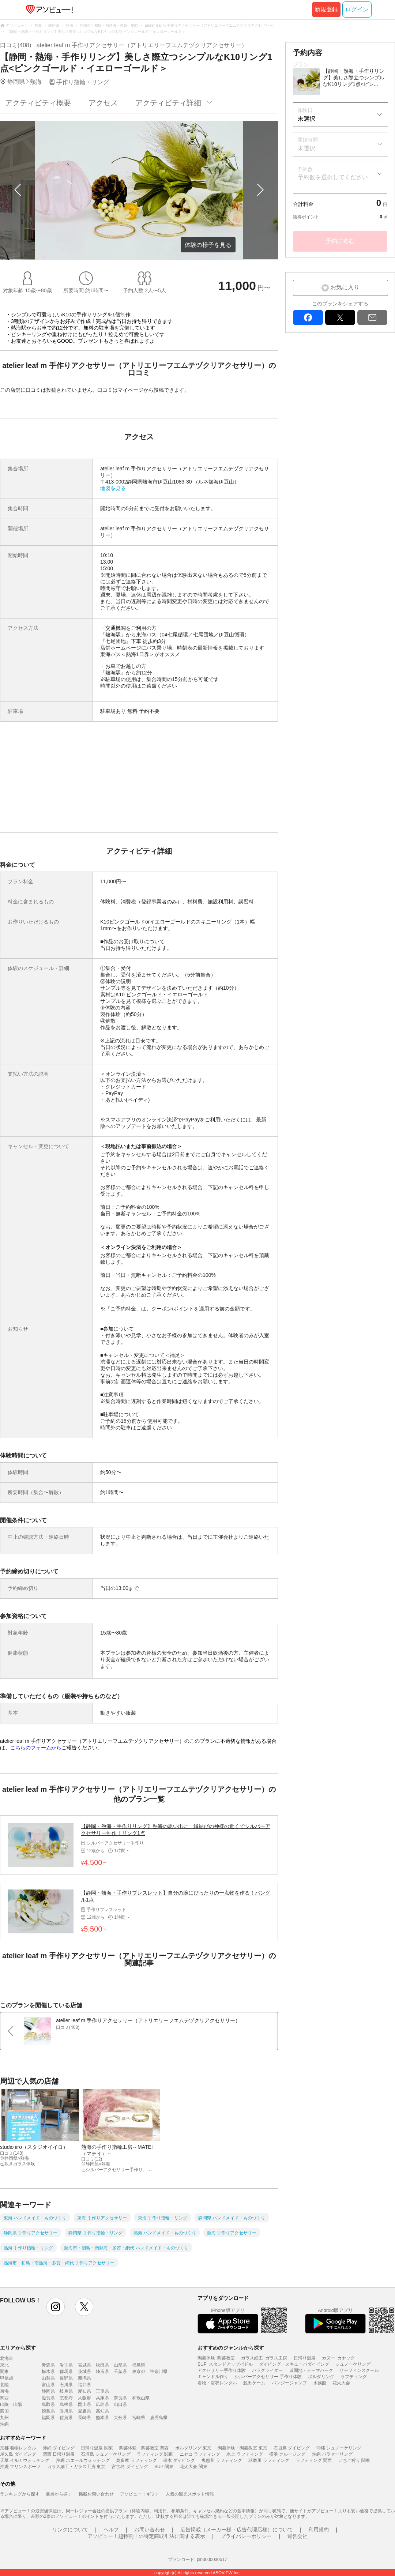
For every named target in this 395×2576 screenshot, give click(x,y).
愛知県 (84, 2391)
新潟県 (84, 2378)
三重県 (102, 2391)
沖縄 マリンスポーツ (20, 2466)
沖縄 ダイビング (59, 2448)
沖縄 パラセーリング (332, 2454)
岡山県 (84, 2404)
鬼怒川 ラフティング (222, 2460)
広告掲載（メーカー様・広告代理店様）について (236, 2529)
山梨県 (48, 2378)
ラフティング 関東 (155, 2454)
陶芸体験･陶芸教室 (216, 2358)
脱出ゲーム (254, 2382)
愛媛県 (84, 2411)
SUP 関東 (163, 2466)
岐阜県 (66, 2391)
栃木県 (48, 2371)
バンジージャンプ (289, 2382)
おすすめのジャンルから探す (231, 2348)
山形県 (120, 2365)
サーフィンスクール (359, 2370)
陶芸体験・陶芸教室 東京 (242, 2448)
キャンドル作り (213, 2376)
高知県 (102, 2411)
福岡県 (48, 2417)
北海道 (6, 2358)
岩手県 (66, 2365)
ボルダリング (321, 2376)
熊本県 (102, 2417)
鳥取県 (48, 2404)
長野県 (66, 2378)
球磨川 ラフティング (268, 2460)
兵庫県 (102, 2397)
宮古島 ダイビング (130, 2466)
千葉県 (120, 2371)
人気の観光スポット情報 (190, 2494)
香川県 (66, 2411)
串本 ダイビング (179, 2460)
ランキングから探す (20, 2494)
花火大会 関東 (193, 2466)
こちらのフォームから (35, 1747)
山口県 (120, 2404)
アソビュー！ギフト (139, 2494)
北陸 (4, 2384)
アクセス (103, 103)
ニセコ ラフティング (200, 2454)
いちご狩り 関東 (354, 2460)
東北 (4, 2365)
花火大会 (341, 2382)
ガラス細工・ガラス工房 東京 (76, 2466)
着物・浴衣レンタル (217, 2382)
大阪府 (84, 2397)
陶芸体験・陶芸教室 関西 (144, 2448)
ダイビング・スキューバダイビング (294, 2364)
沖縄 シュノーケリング (338, 2448)
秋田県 (102, 2365)
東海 (4, 2391)
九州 (4, 2417)
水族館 (319, 2382)
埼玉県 (102, 2371)
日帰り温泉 (305, 2358)
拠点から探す (59, 2494)
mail (372, 317)
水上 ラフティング (244, 2454)
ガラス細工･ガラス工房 (264, 2358)
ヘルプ (111, 2529)
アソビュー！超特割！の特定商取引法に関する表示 (146, 2536)
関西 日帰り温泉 (59, 2454)
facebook (308, 317)
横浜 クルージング (287, 2454)
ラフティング (354, 2376)
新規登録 (326, 9)
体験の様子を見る (208, 245)
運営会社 (297, 2536)
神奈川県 (159, 2371)
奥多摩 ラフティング (136, 2460)
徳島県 (48, 2411)
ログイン (357, 9)
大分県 (120, 2417)
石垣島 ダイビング (292, 2448)
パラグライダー (267, 2370)
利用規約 (318, 2529)
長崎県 (84, 2417)
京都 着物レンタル (18, 2448)
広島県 (102, 2404)
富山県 (48, 2384)
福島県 (138, 2365)
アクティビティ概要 (38, 103)
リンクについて (70, 2529)
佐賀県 (66, 2417)
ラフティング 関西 (314, 2460)
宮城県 (84, 2365)
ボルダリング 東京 (193, 2448)
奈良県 (120, 2397)
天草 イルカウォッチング (24, 2460)
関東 (4, 2371)
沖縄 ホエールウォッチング (83, 2460)
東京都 (138, 2371)
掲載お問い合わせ (96, 2494)
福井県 (84, 2384)
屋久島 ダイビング (18, 2454)
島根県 (66, 2404)
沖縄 (4, 2424)
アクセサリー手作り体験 (222, 2370)
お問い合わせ (149, 2529)
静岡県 (48, 2391)
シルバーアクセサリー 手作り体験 (267, 2376)
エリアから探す (18, 2348)
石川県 (66, 2384)
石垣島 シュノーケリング (105, 2454)
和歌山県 (141, 2397)
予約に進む (340, 241)
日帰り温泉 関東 (97, 2448)
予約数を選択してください (333, 177)
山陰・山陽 (11, 2404)
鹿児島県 (159, 2417)
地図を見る (113, 488)
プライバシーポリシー (246, 2536)
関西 (4, 2397)
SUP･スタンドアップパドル (225, 2364)
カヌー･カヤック (338, 2358)
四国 (4, 2411)
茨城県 (84, 2371)
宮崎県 (138, 2417)
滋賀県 (48, 2397)
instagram (55, 2307)
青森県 (48, 2365)
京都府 (66, 2397)
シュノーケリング (352, 2364)
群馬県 (66, 2371)
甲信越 (6, 2378)
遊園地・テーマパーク (311, 2370)
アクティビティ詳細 (168, 103)
